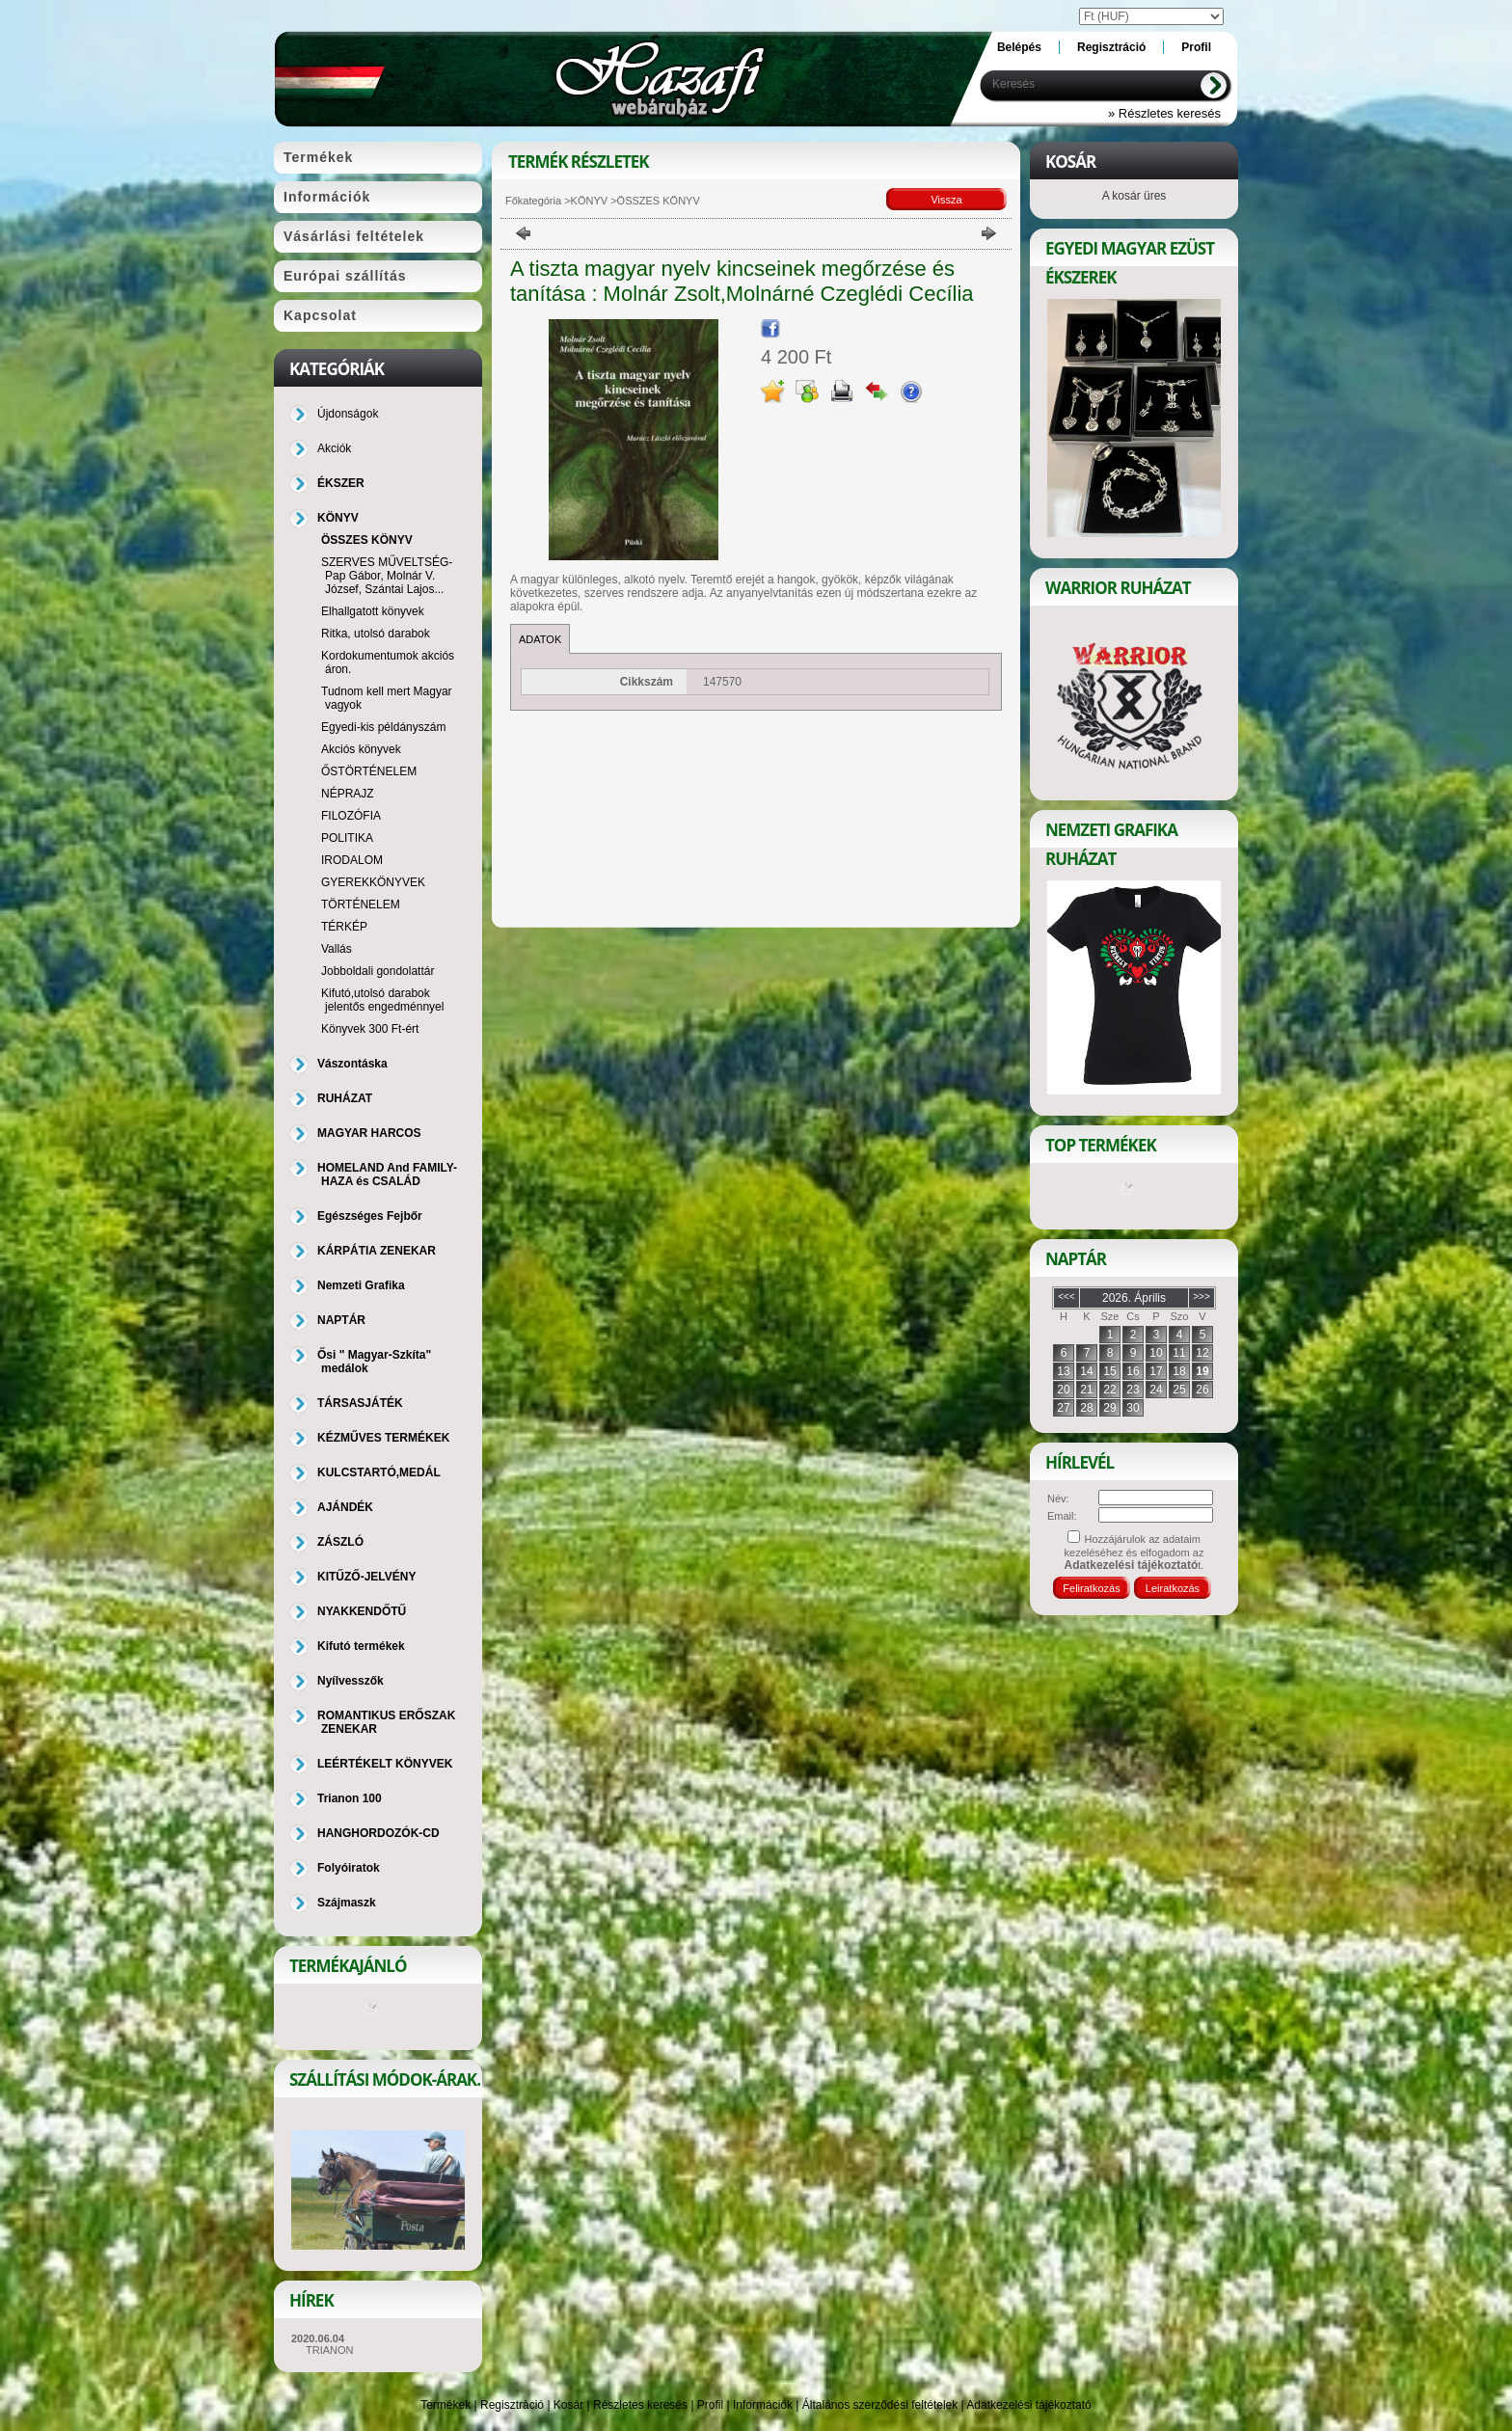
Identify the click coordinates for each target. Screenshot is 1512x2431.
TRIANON (330, 2350)
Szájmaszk (346, 1902)
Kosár (568, 2405)
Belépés (1019, 47)
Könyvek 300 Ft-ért (369, 1029)
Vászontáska (352, 1063)
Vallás (336, 949)
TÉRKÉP (344, 926)
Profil (710, 2405)
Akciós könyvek (361, 749)
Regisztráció (512, 2405)
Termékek (445, 2405)
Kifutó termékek (361, 1646)
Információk (763, 2405)
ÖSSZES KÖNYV (367, 540)
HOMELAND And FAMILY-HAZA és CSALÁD (387, 1174)
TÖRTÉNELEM (360, 904)
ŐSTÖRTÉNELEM (369, 771)
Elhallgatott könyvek (372, 611)
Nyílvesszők (350, 1681)
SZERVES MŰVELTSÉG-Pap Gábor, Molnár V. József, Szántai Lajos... (386, 575)
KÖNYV (589, 200)
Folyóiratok (348, 1868)
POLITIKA (347, 838)
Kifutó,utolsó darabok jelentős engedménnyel (382, 999)
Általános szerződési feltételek (880, 2405)
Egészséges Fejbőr (369, 1216)
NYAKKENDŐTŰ (361, 1611)
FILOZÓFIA (351, 816)
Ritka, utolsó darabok (375, 633)
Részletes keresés (640, 2405)
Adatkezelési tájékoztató (1028, 2405)
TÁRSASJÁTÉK (360, 1403)
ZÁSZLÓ (340, 1542)
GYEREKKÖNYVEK (373, 882)
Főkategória (533, 200)
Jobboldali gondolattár (377, 971)
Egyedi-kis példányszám (383, 727)
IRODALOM (352, 860)
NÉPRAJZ (347, 793)
